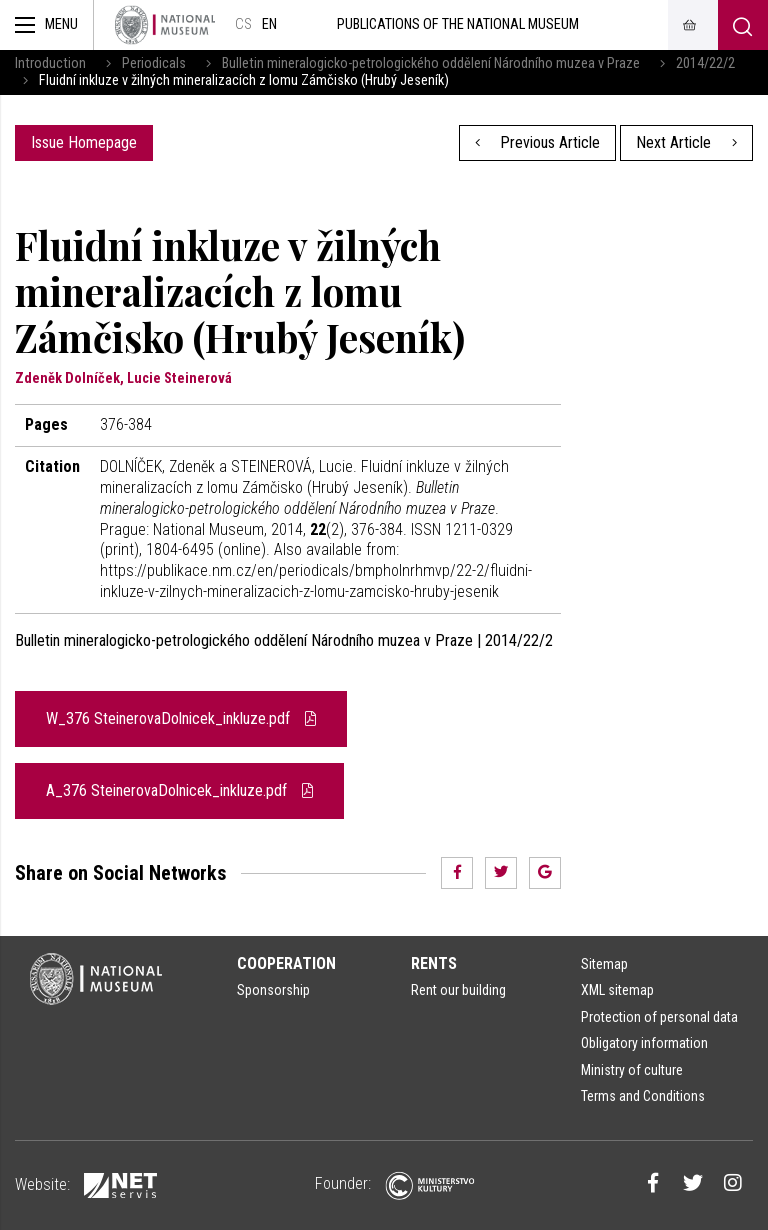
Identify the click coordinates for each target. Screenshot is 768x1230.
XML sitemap (617, 990)
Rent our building (458, 990)
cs (243, 24)
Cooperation (286, 963)
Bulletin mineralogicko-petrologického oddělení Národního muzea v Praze (431, 63)
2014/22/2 (705, 63)
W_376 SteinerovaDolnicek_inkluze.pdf (181, 718)
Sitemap (604, 964)
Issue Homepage (84, 142)
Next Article (686, 142)
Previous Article (538, 142)
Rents (434, 963)
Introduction (50, 63)
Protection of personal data (659, 1017)
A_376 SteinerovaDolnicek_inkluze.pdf (179, 790)
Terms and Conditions (643, 1096)
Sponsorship (273, 990)
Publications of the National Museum (458, 24)
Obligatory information (644, 1043)
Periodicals (154, 63)
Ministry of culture (632, 1070)
